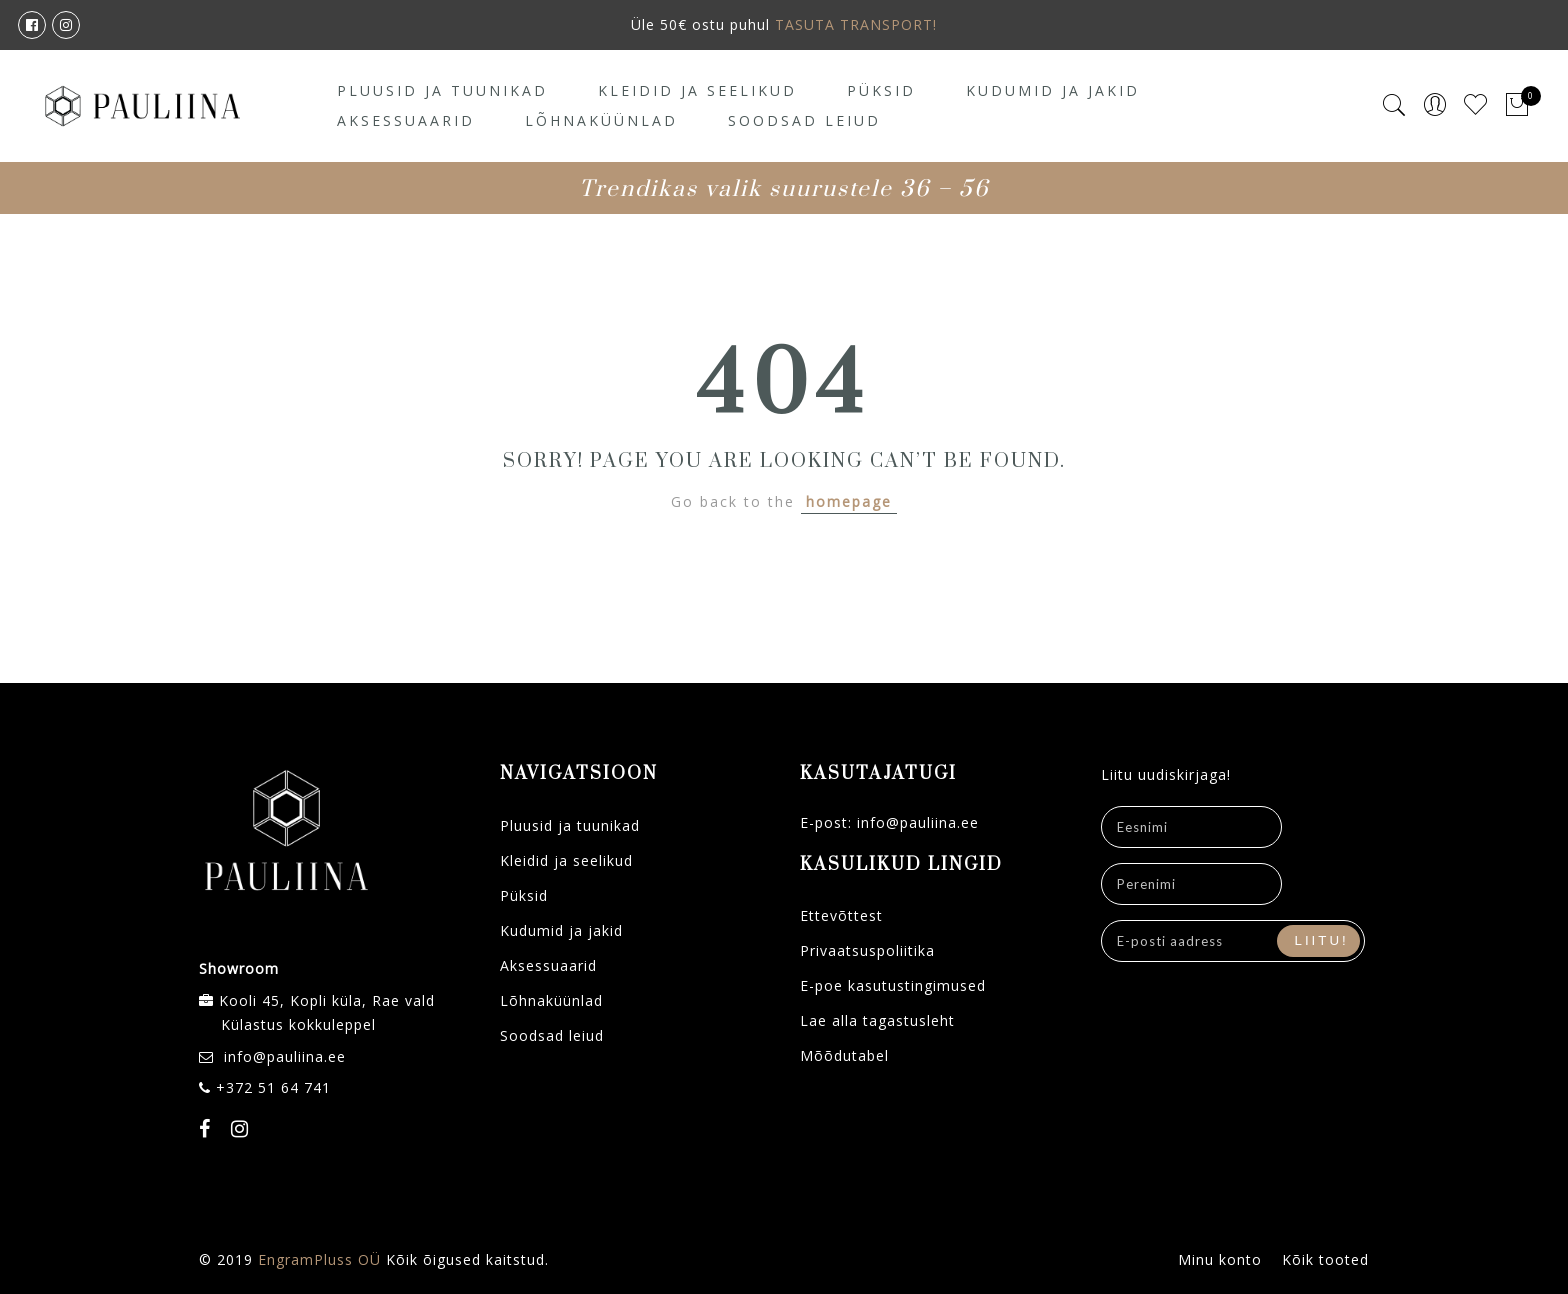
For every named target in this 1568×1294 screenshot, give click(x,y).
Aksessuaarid (406, 120)
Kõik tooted (1325, 1259)
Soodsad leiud (804, 120)
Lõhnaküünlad (601, 120)
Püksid (881, 90)
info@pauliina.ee (285, 1056)
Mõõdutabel (844, 1055)
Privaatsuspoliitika (867, 950)
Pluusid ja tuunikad (442, 90)
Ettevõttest (841, 915)
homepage (849, 501)
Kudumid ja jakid (1053, 90)
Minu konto (1220, 1259)
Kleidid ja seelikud (697, 90)
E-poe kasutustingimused (893, 985)
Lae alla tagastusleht (877, 1020)
